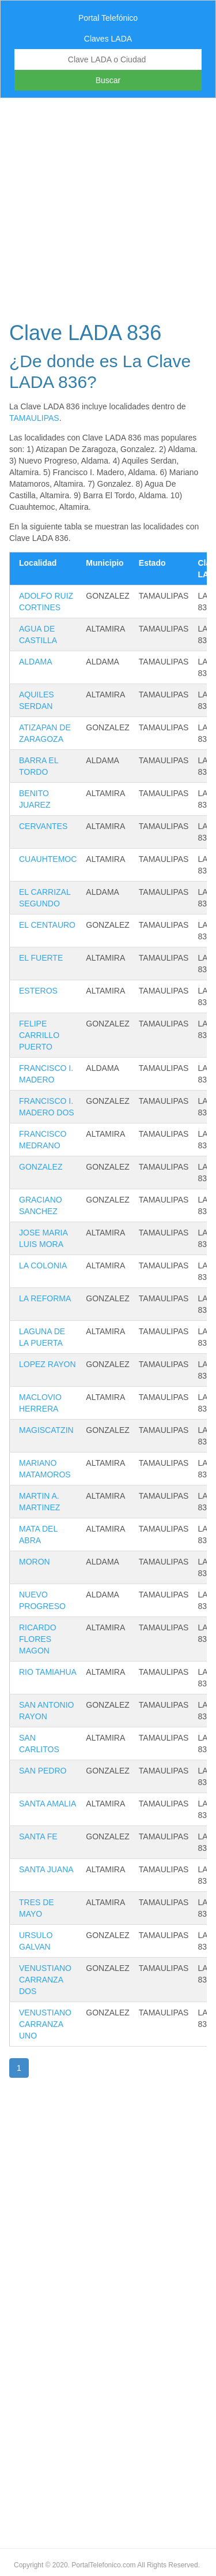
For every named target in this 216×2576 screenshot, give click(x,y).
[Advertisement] (108, 206)
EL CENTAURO (47, 924)
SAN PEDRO (42, 1770)
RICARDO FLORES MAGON (37, 1639)
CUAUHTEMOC (48, 859)
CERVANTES (43, 826)
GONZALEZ (40, 1166)
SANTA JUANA (46, 1869)
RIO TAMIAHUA (48, 1672)
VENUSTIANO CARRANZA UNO (45, 2024)
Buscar (108, 80)
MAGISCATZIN (46, 1430)
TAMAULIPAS (34, 418)
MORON (34, 1561)
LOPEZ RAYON (47, 1364)
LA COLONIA (43, 1265)
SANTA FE (38, 1836)
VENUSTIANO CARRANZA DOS (45, 1979)
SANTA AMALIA (47, 1803)
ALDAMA (35, 661)
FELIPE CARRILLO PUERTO (39, 1035)
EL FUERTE (41, 957)
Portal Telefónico (108, 18)
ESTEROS (38, 990)
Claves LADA (108, 38)
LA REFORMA (45, 1298)
